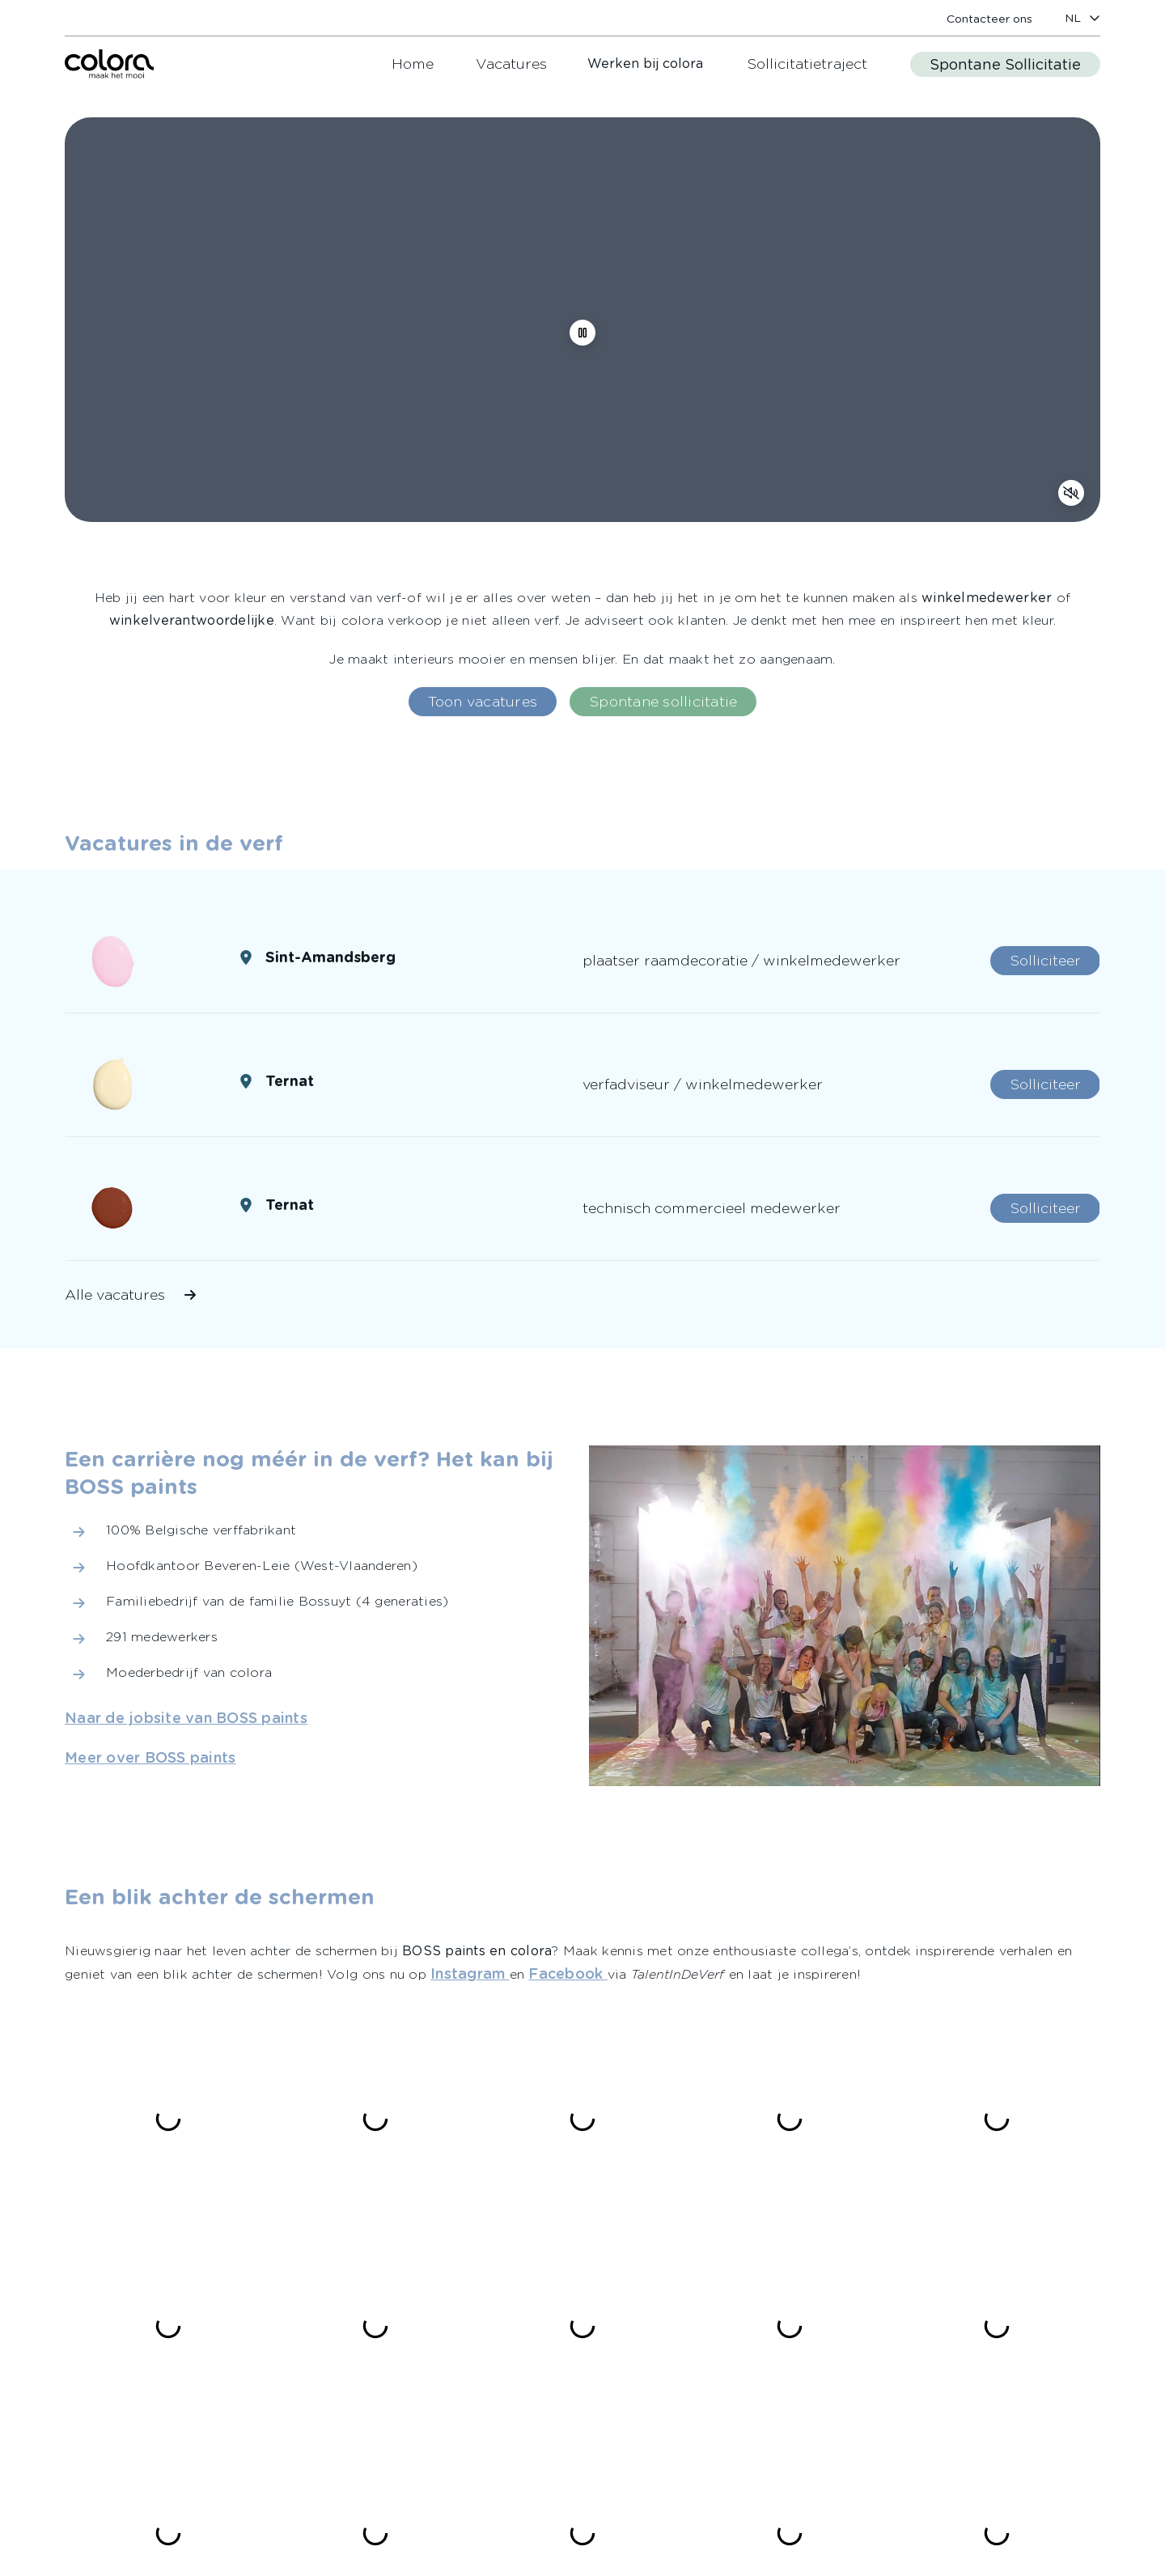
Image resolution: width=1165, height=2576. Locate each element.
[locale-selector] (1082, 18)
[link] (989, 17)
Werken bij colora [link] (645, 63)
